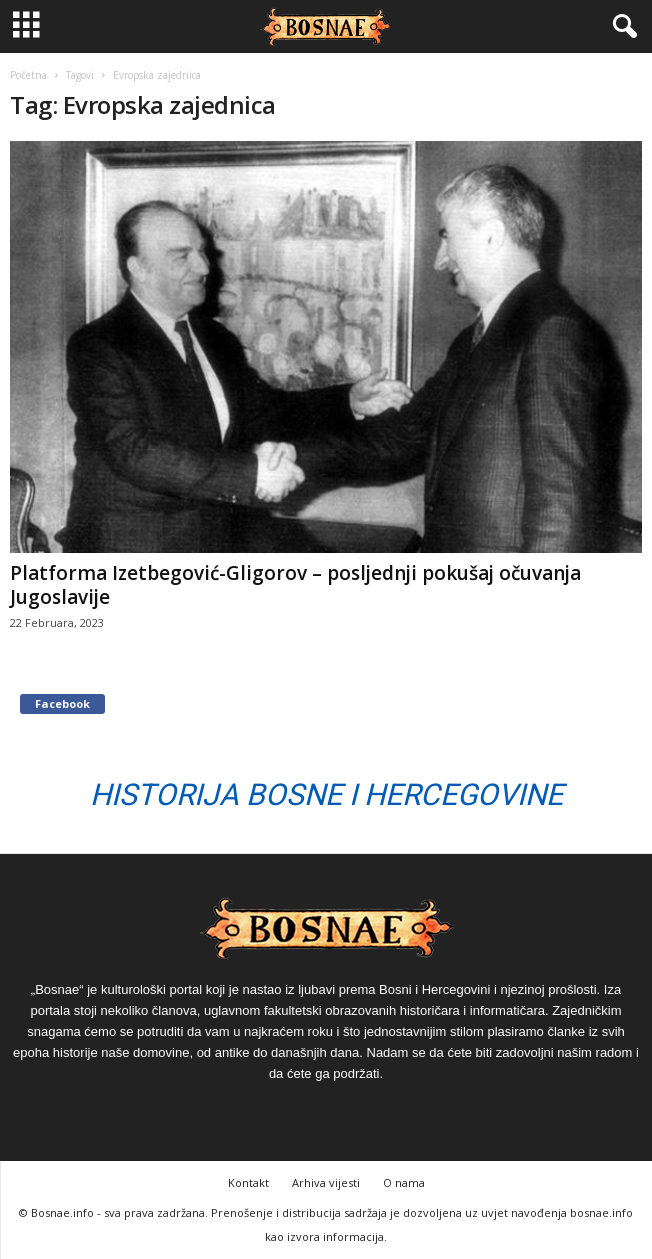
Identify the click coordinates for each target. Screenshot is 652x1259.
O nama (404, 1182)
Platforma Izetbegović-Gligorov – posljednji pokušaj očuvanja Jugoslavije (295, 585)
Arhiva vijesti (326, 1182)
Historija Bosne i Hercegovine (326, 794)
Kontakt (248, 1182)
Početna (28, 75)
